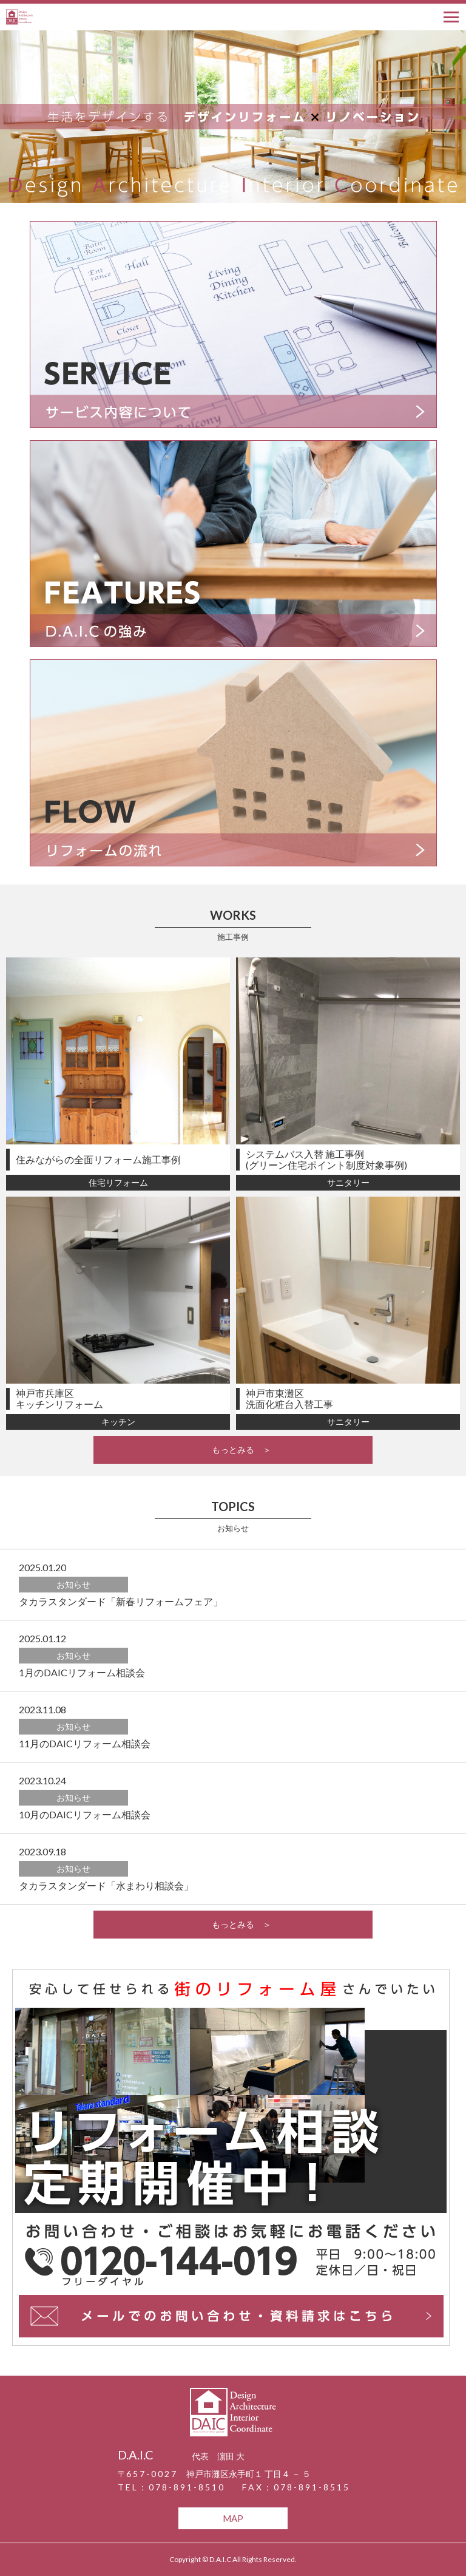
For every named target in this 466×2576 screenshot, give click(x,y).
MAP (233, 2518)
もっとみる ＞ (233, 1449)
